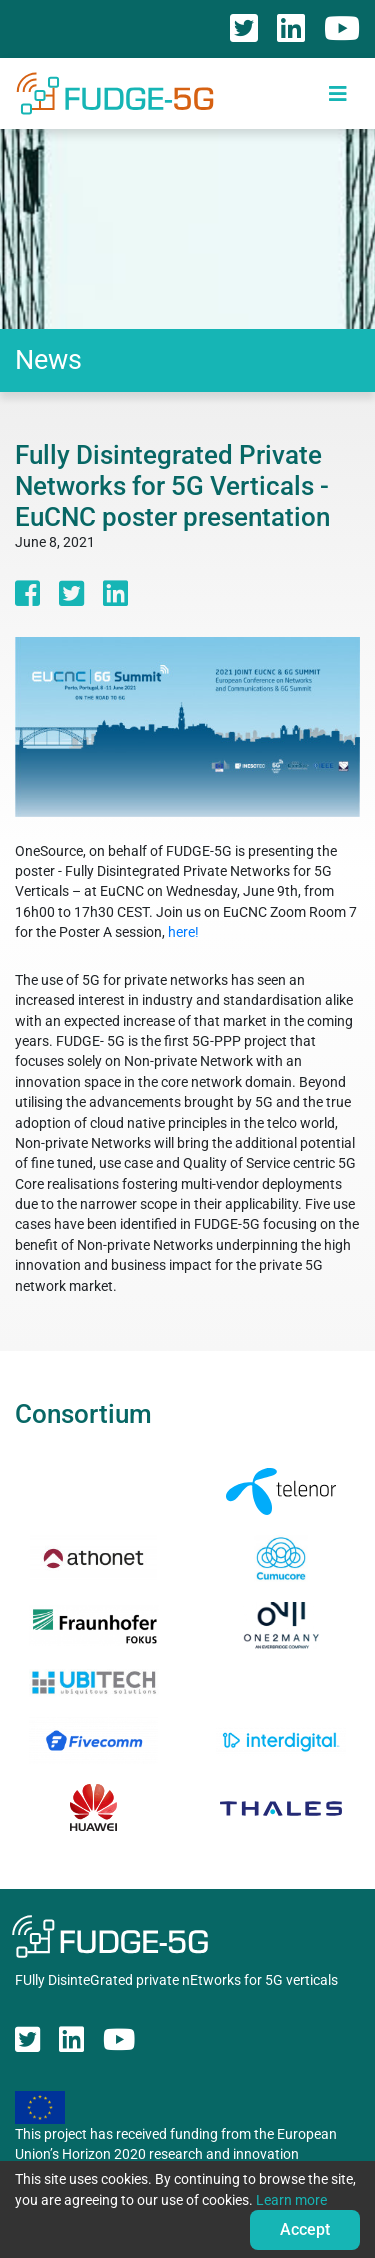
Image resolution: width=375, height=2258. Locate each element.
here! (183, 932)
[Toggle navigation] (338, 93)
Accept (305, 2229)
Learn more (291, 2200)
